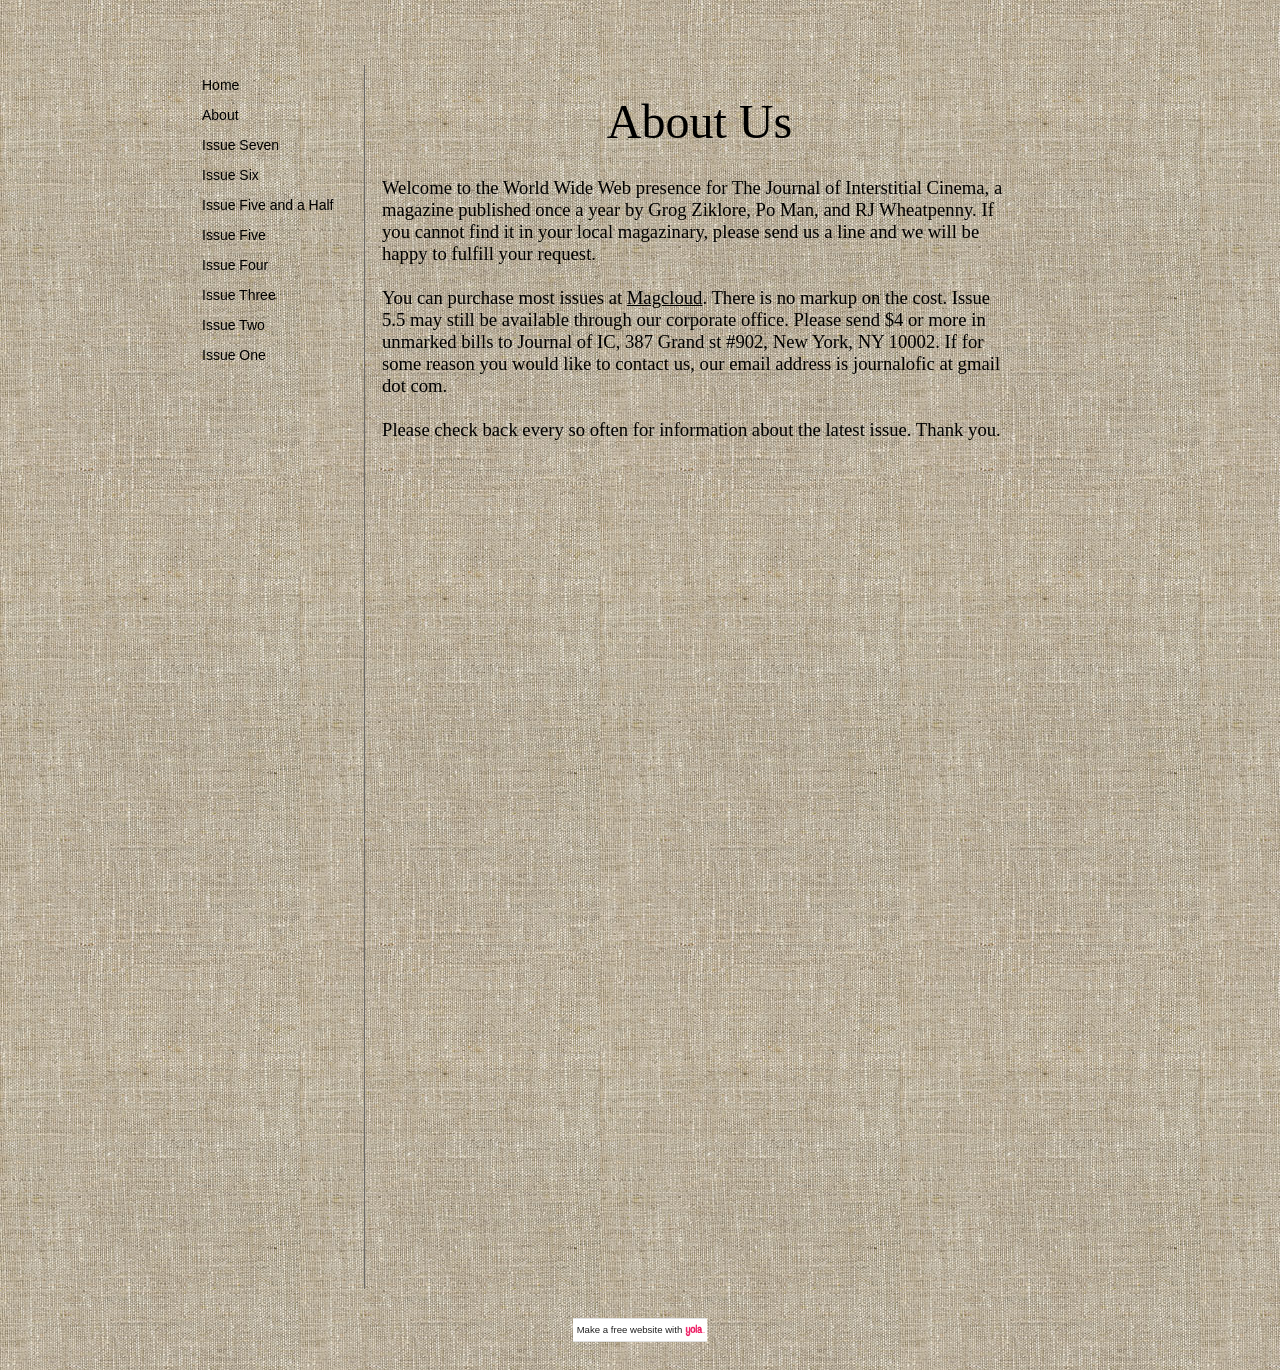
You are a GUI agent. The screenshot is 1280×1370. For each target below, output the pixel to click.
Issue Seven (240, 145)
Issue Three (239, 295)
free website (637, 1329)
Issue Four (235, 265)
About (220, 115)
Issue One (234, 355)
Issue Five (234, 235)
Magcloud (665, 297)
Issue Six (230, 175)
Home (220, 85)
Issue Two (233, 325)
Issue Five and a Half (268, 205)
